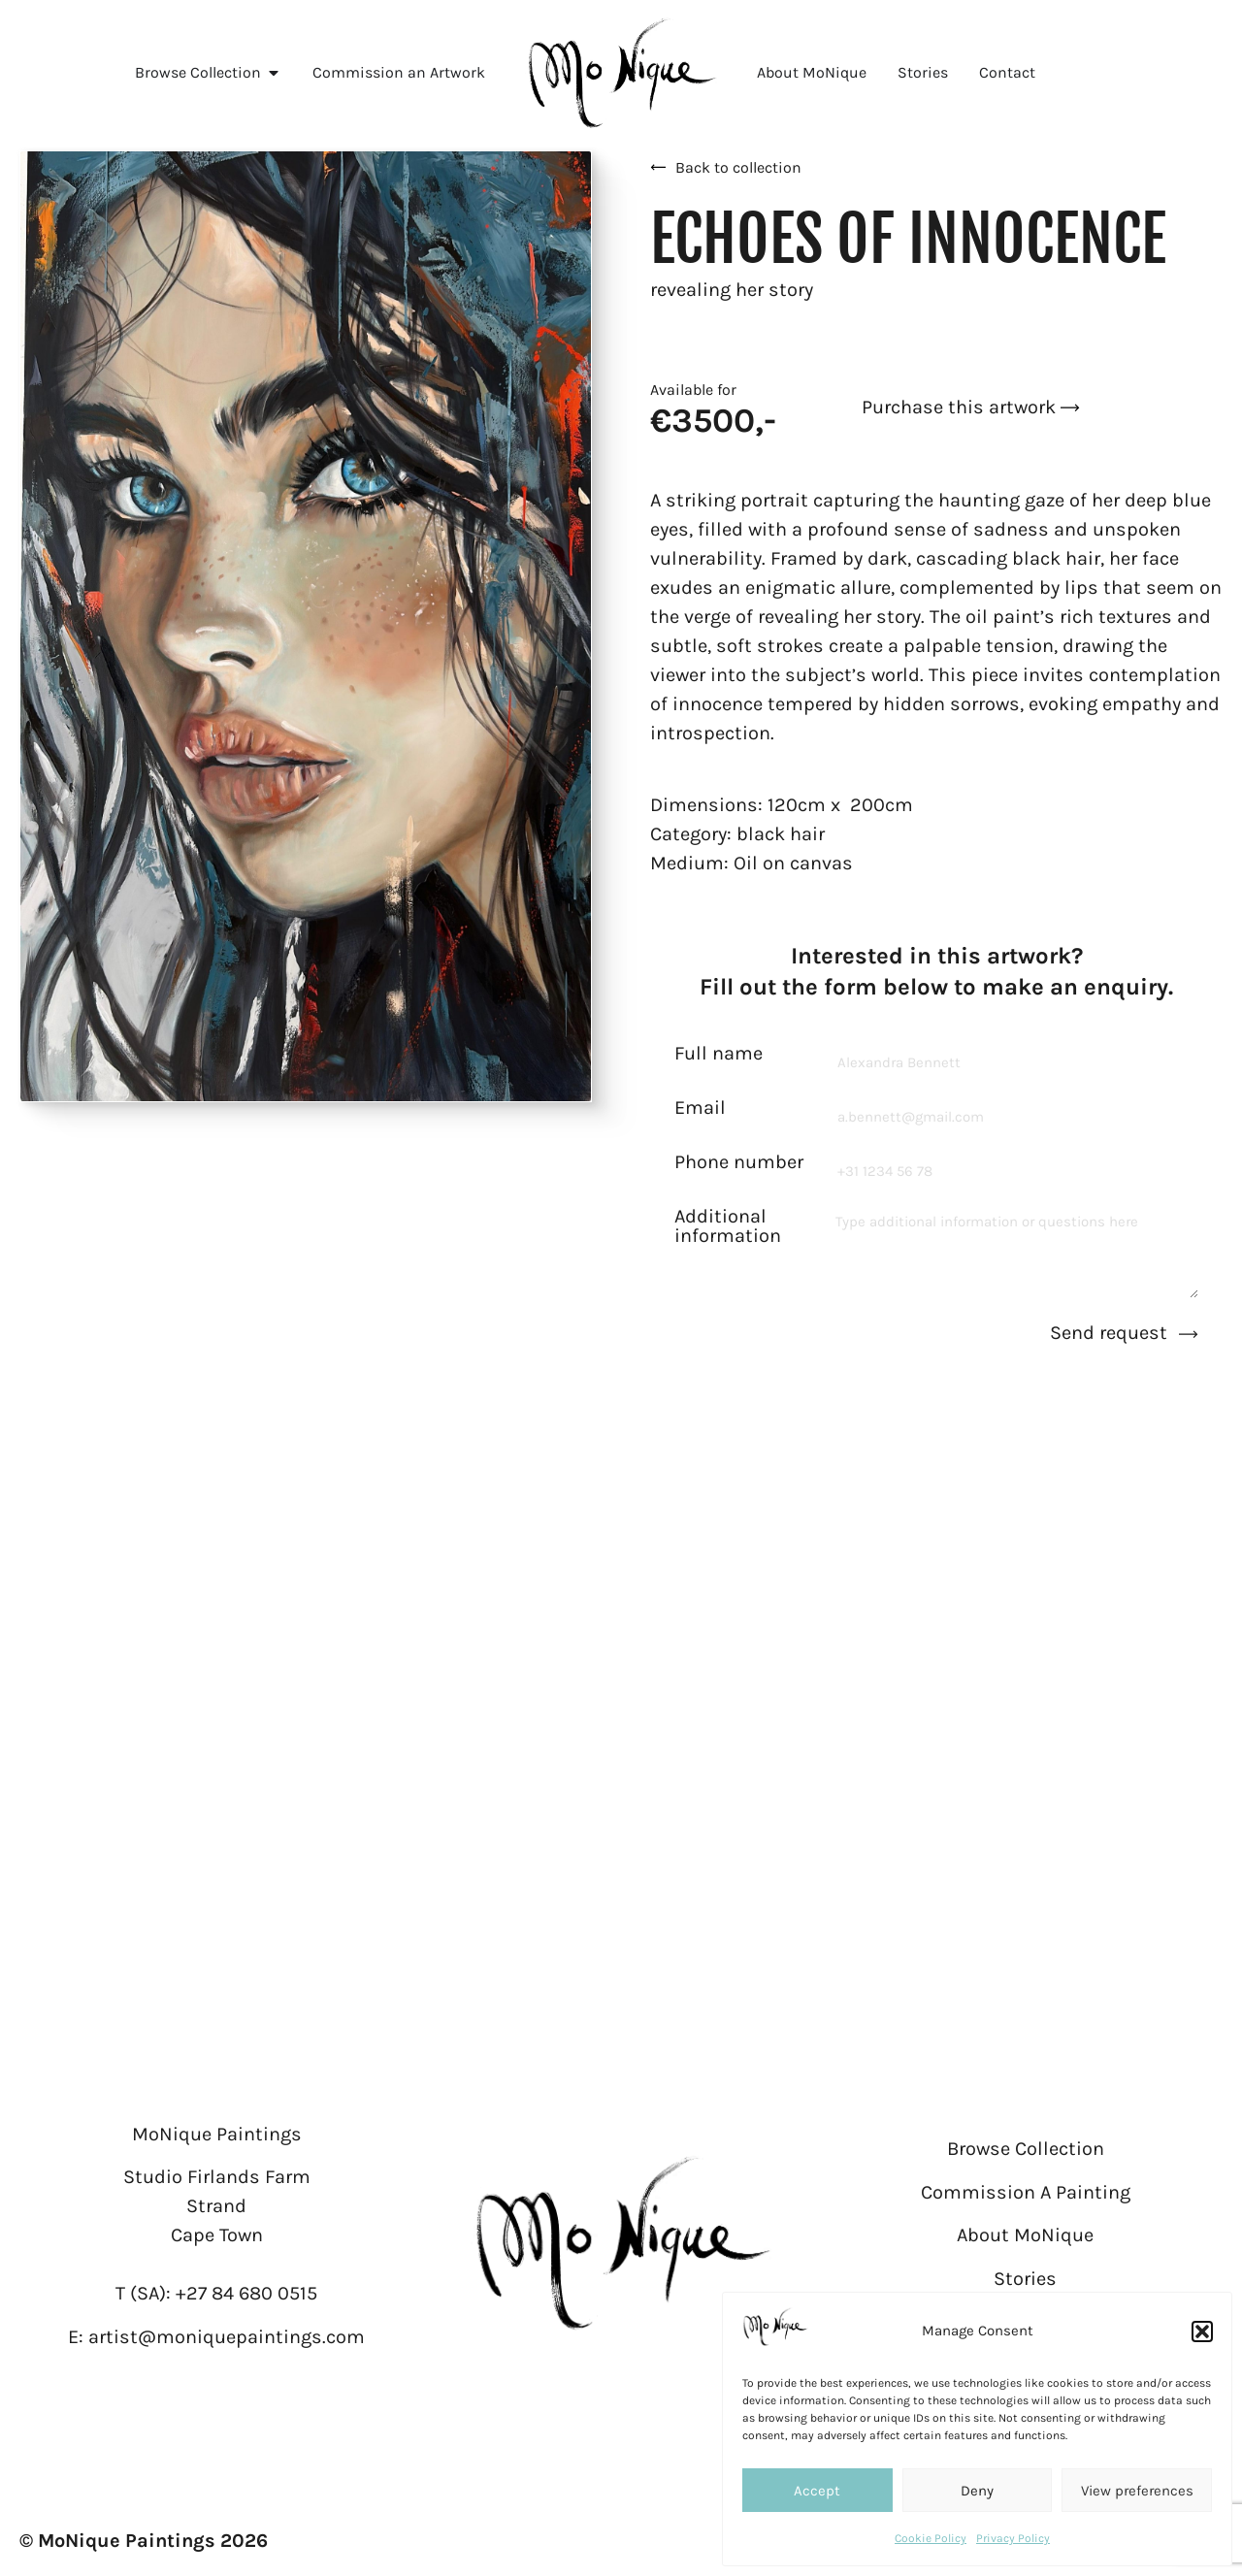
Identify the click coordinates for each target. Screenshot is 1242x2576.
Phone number (738, 1163)
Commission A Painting (1025, 2192)
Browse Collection (1025, 2148)
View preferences (1137, 2490)
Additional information (727, 1227)
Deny (977, 2490)
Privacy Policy (1013, 2538)
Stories (1025, 2278)
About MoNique (1025, 2235)
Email (700, 1108)
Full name (718, 1054)
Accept (817, 2490)
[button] (1202, 2331)
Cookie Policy (930, 2538)
